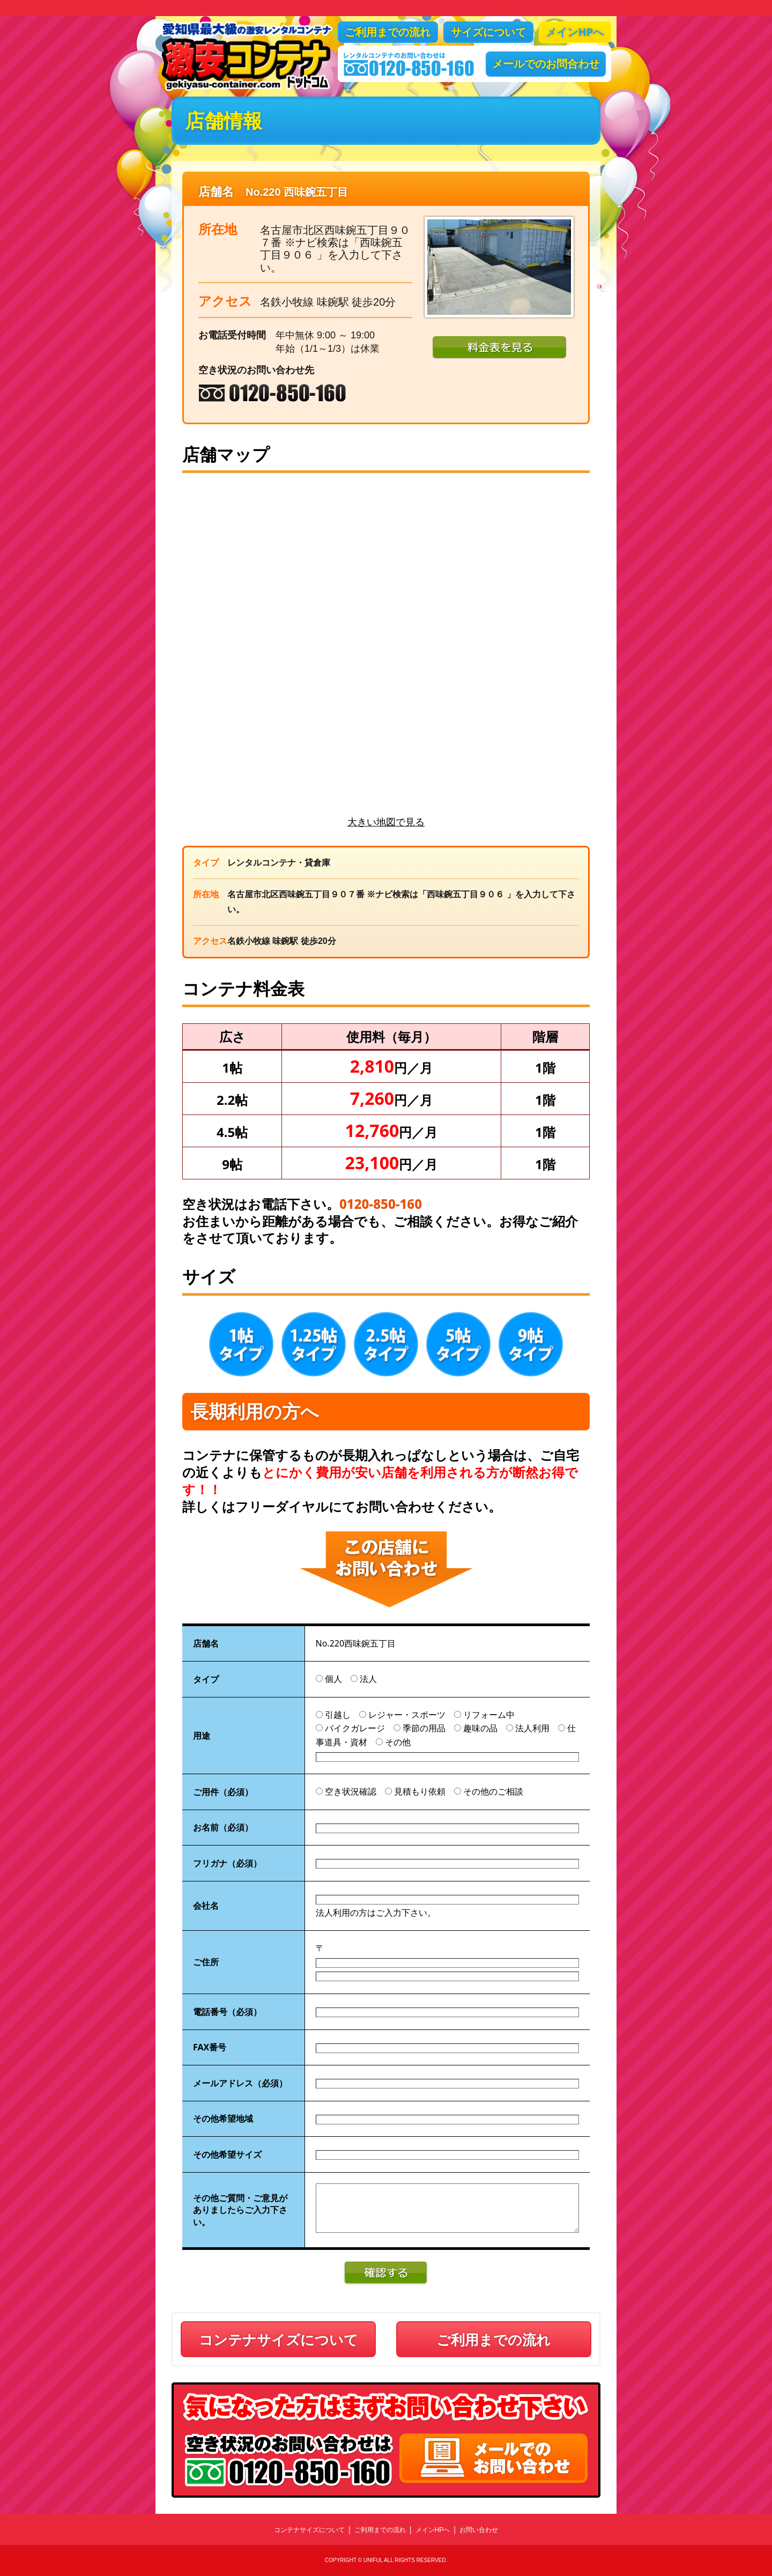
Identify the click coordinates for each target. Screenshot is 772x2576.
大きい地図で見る (386, 822)
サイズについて (488, 32)
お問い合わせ (478, 2530)
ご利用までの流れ (387, 32)
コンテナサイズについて (278, 2339)
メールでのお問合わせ (545, 63)
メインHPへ (575, 32)
